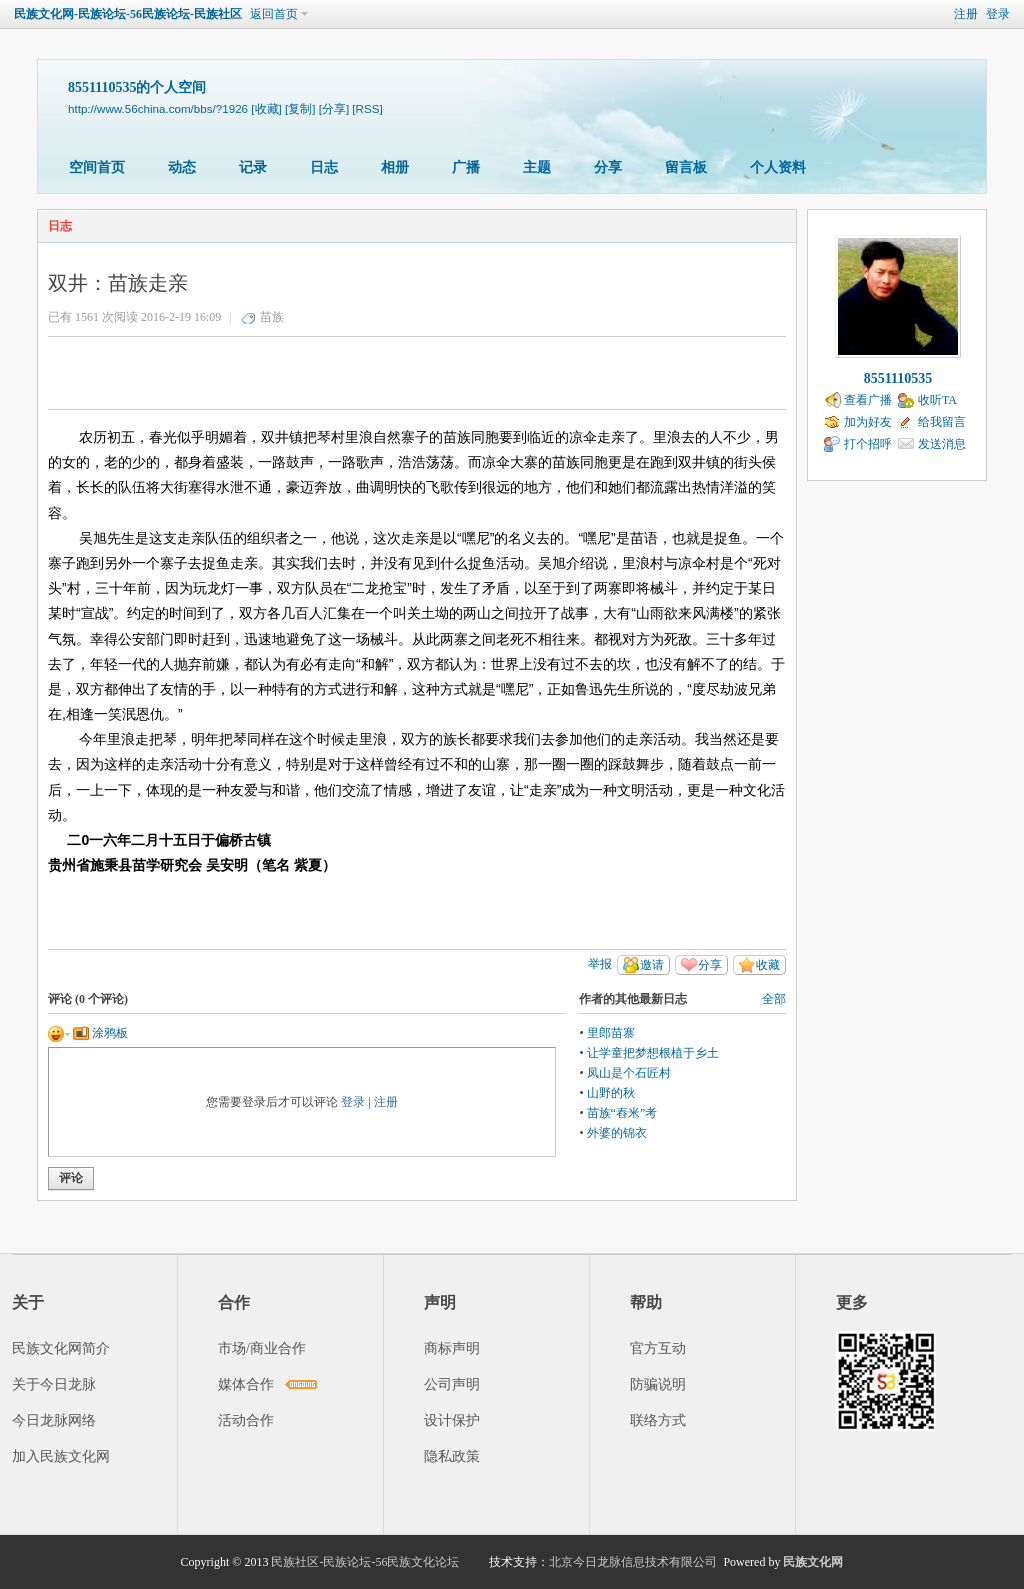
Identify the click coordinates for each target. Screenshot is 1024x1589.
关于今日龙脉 (54, 1384)
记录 (253, 167)
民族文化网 (813, 1562)
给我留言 (942, 422)
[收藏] (266, 108)
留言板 (686, 167)
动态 (182, 167)
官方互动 (658, 1348)
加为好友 (868, 422)
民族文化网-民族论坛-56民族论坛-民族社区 (128, 14)
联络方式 (658, 1420)
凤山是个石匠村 (629, 1073)
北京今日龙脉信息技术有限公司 (633, 1562)
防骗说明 (658, 1384)
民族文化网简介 (61, 1348)
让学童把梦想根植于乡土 (653, 1053)
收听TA (937, 400)
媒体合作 (246, 1384)
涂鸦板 (100, 1033)
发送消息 (942, 444)
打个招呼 (868, 444)
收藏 (768, 965)
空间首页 (97, 167)
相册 (395, 167)
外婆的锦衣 (617, 1133)
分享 (608, 167)
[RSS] (367, 108)
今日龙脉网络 (54, 1420)
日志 (324, 167)
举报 (600, 964)
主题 (537, 167)
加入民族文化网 (61, 1456)
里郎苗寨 (611, 1033)
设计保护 (452, 1420)
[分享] (334, 108)
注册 (966, 14)
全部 (774, 999)
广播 (466, 167)
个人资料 (778, 167)
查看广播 (868, 400)
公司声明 (452, 1384)
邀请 (652, 965)
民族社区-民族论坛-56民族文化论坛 (365, 1562)
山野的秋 (611, 1093)
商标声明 (452, 1348)
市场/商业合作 (262, 1348)
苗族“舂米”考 (622, 1113)
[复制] (300, 108)
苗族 (272, 317)
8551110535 (898, 378)
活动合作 (246, 1420)
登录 (998, 14)
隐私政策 (452, 1456)
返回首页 (274, 14)
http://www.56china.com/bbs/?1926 (158, 108)
